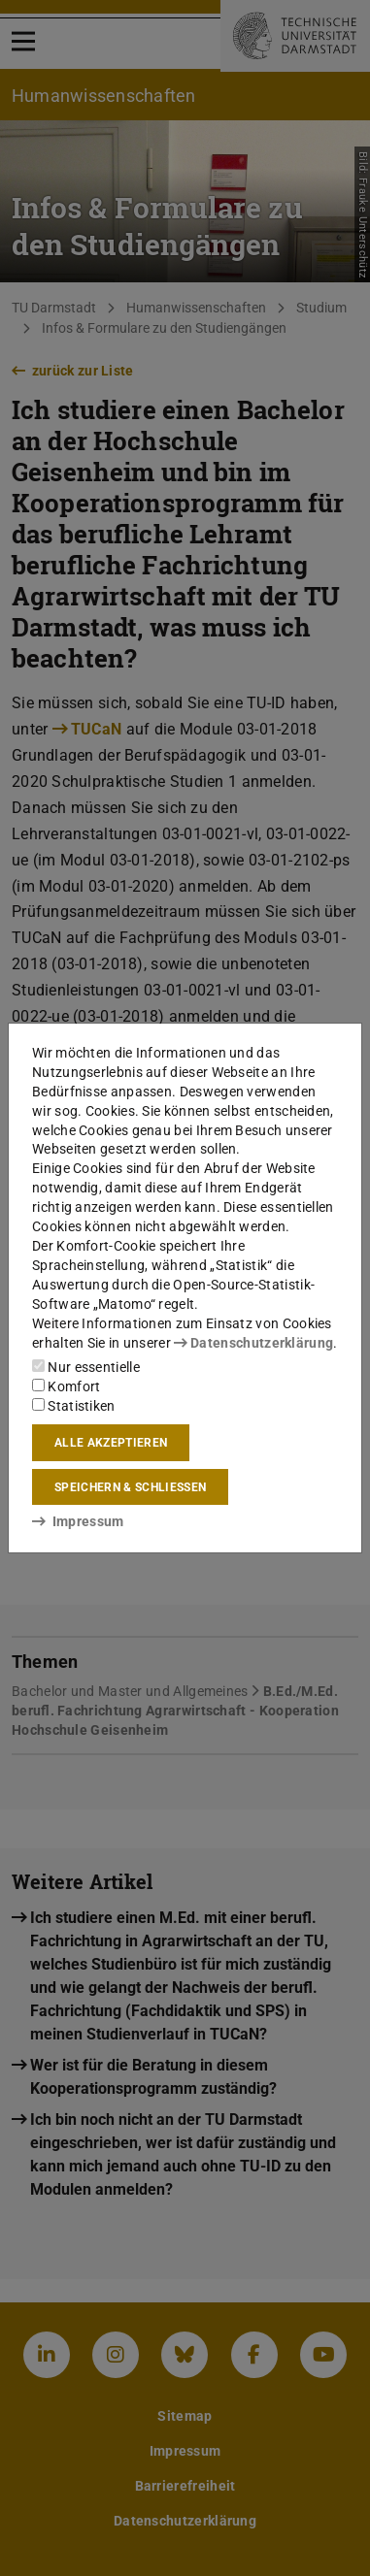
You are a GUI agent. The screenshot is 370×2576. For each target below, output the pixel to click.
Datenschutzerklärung (253, 1343)
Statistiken (74, 1406)
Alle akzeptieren (110, 1443)
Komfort (66, 1386)
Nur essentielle (86, 1367)
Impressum (78, 1521)
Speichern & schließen (130, 1487)
